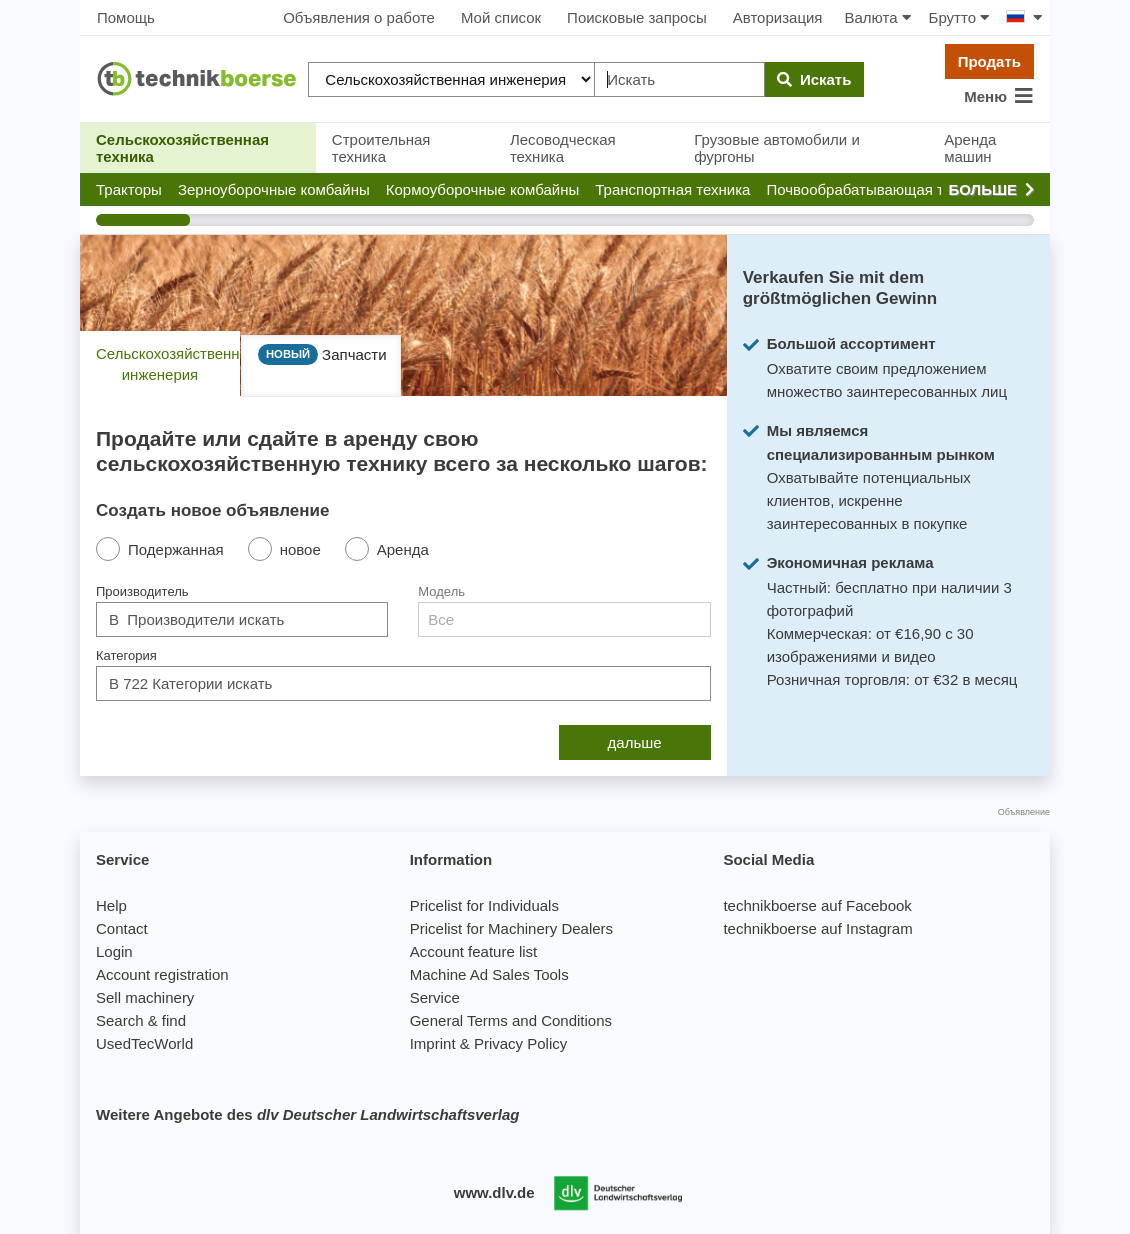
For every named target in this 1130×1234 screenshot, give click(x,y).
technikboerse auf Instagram (817, 928)
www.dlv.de (494, 1192)
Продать (989, 61)
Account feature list (474, 951)
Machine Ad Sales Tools (489, 974)
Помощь (126, 17)
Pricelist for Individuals (484, 905)
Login (114, 951)
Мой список (501, 17)
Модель (441, 591)
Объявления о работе (359, 17)
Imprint (433, 1043)
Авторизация (778, 17)
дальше (635, 742)
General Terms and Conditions (511, 1020)
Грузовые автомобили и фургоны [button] (777, 148)
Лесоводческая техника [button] (563, 148)
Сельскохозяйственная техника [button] (182, 148)
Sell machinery (145, 997)
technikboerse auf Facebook (817, 905)
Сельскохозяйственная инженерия (168, 364)
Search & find (141, 1020)
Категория (126, 655)
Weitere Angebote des (307, 1114)
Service (435, 997)
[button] (129, 189)
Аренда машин (970, 148)
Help (111, 905)
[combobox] (242, 619)
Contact (122, 928)
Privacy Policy (520, 1043)
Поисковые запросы (637, 17)
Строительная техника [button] (381, 148)
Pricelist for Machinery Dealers (511, 928)
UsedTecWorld (144, 1043)
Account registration (162, 974)
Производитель (142, 591)
